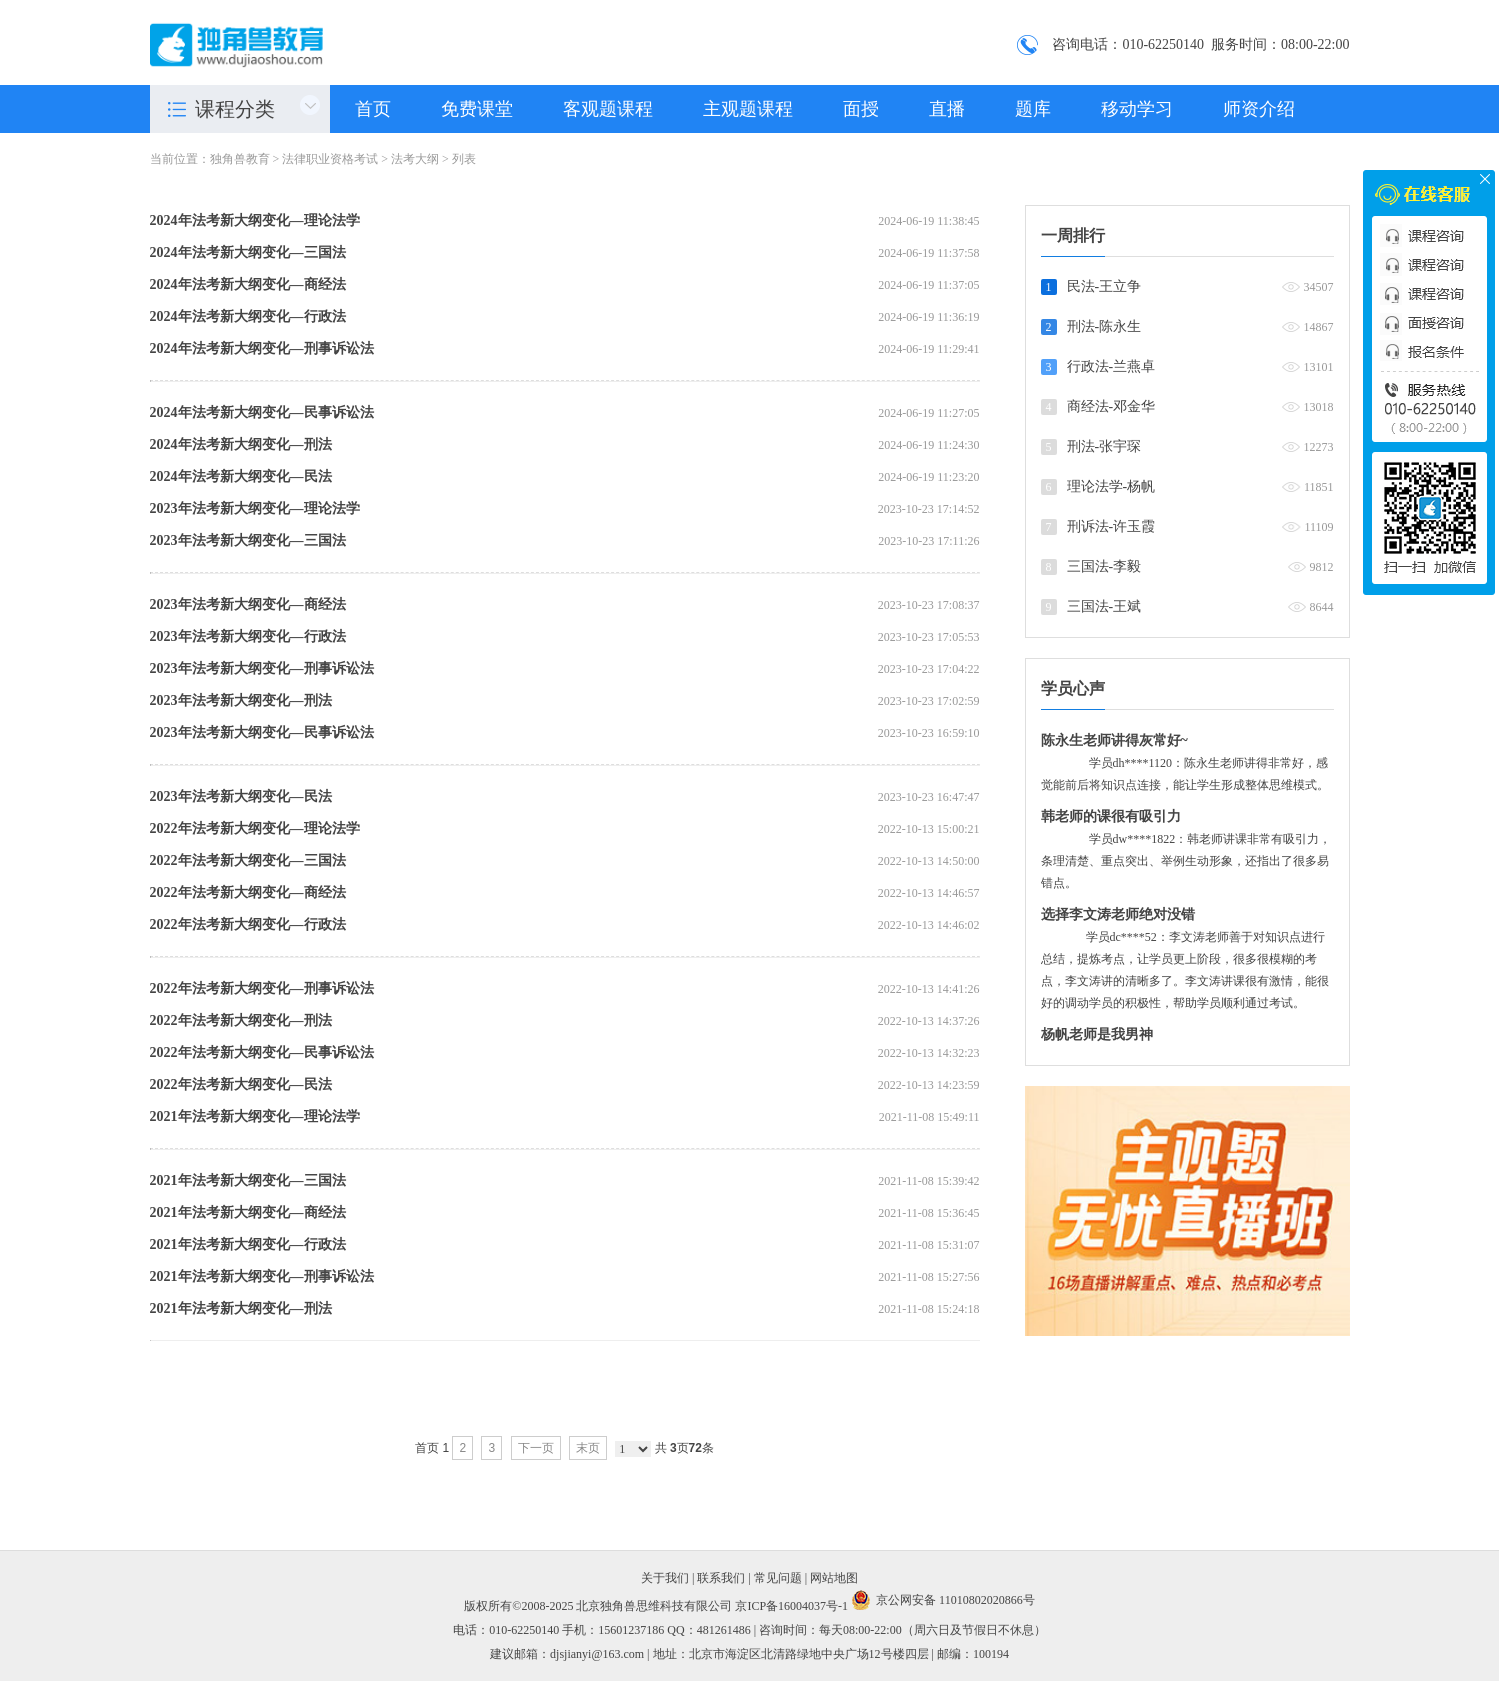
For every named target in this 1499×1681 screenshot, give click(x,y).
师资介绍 (1259, 109)
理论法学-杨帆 (1111, 486)
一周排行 (1073, 235)
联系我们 (721, 1578)
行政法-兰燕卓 (1111, 366)
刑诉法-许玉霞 (1111, 526)
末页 (588, 1448)
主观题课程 (748, 109)
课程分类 (235, 109)
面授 (861, 109)
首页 (373, 109)
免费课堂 (477, 109)
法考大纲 (415, 159)
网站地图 (834, 1578)
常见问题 (778, 1578)
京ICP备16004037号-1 (791, 1606)
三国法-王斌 (1104, 606)
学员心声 (1073, 688)
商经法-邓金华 (1111, 406)
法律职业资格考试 (330, 159)
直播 (947, 109)
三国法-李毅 (1104, 566)
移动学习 (1137, 109)
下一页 (536, 1448)
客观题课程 (608, 109)
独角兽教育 (240, 159)
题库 (1033, 109)
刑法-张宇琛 (1104, 446)
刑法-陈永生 (1104, 326)
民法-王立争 (1104, 286)
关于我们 (665, 1578)
